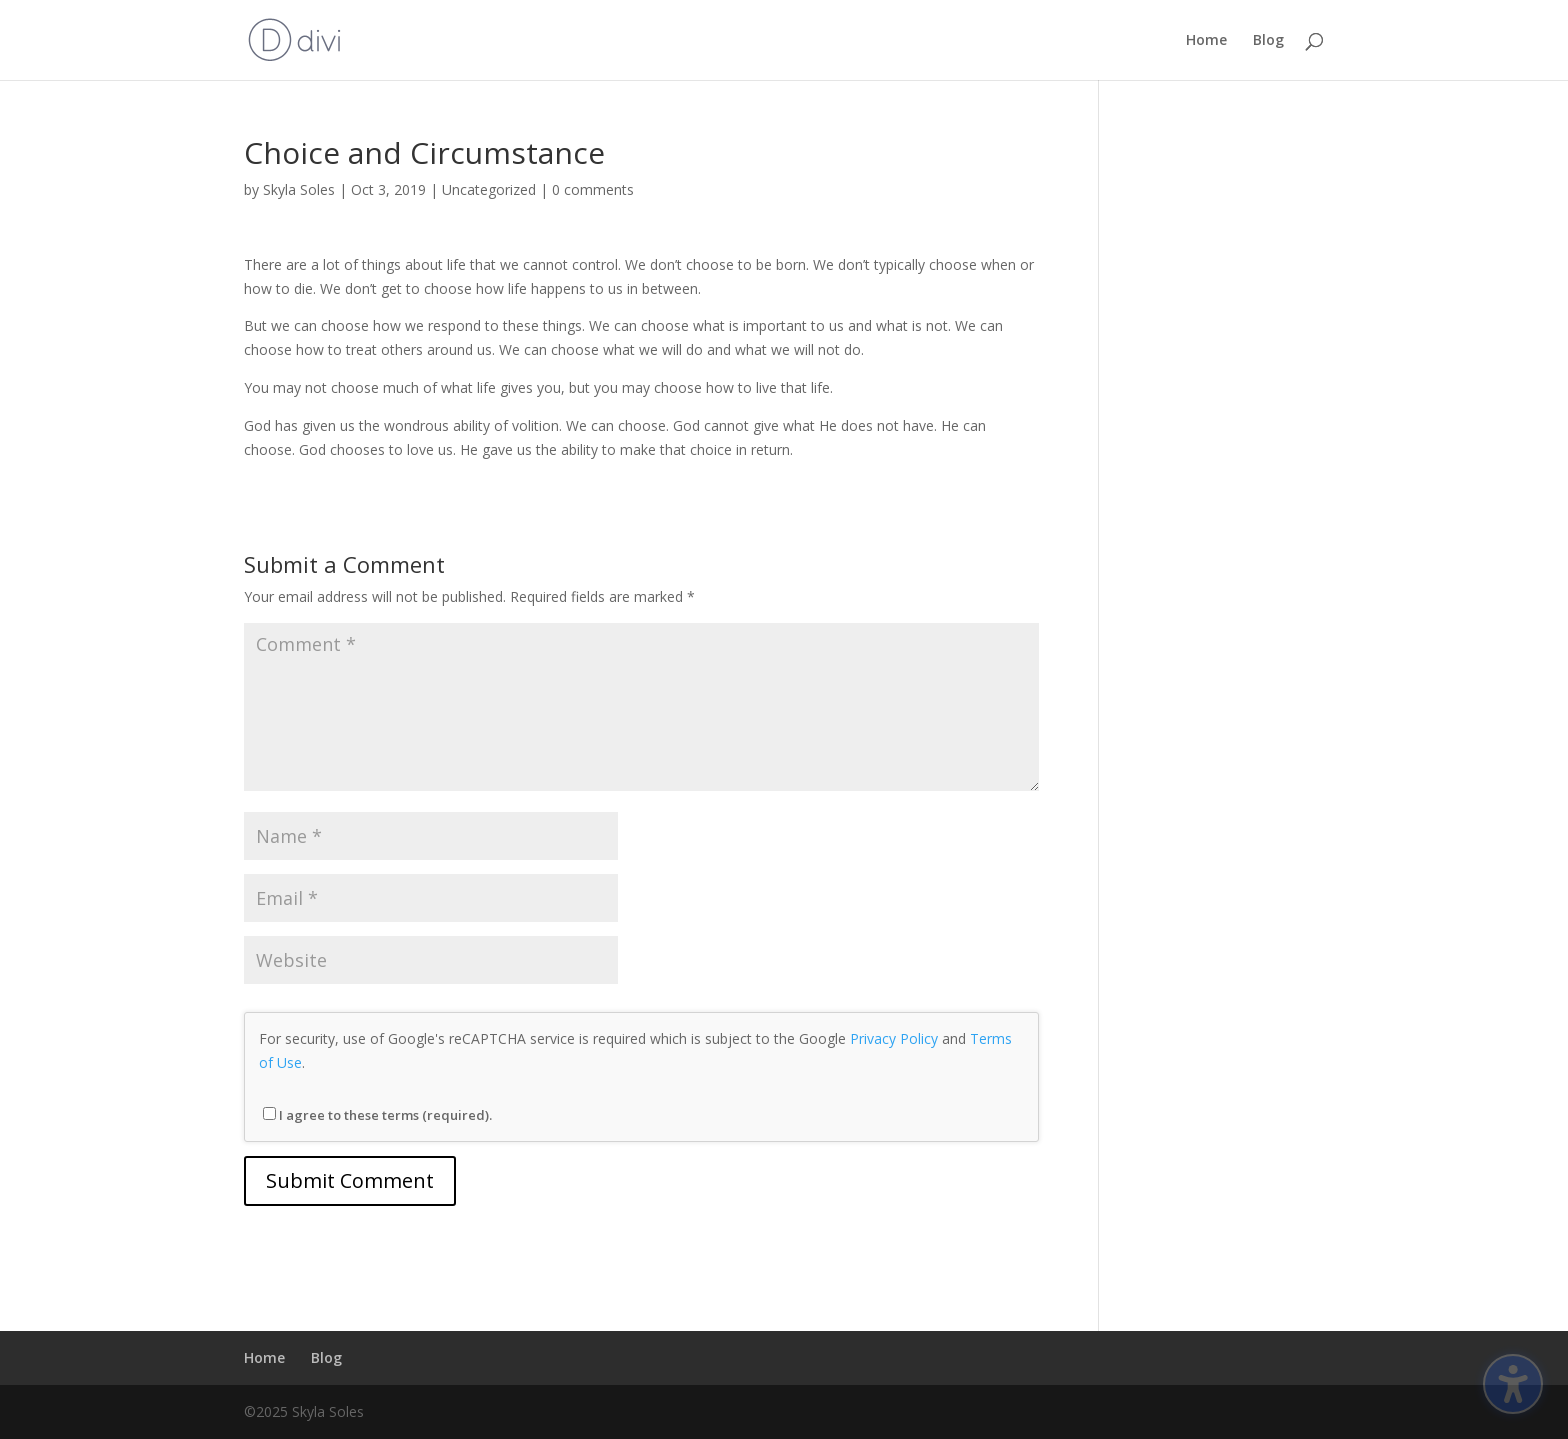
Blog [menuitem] (1268, 41)
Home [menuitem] (1206, 41)
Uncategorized (489, 189)
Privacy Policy (894, 1038)
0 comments (593, 189)
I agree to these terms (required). (377, 1115)
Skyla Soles (299, 189)
